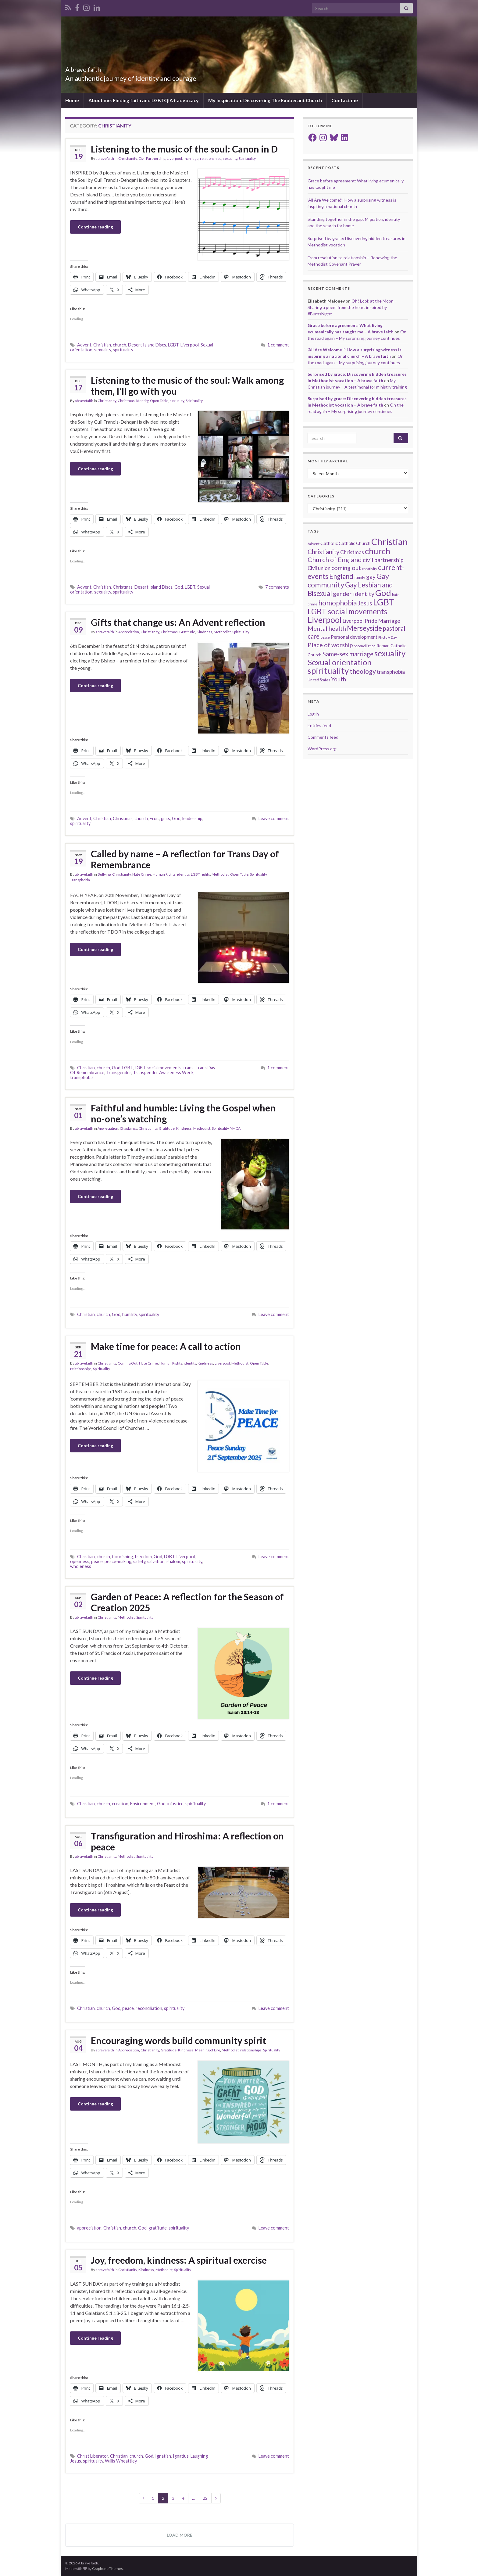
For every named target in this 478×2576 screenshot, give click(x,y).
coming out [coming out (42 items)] (346, 567)
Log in (313, 713)
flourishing (122, 1556)
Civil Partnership (151, 158)
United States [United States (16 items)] (319, 679)
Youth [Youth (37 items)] (338, 679)
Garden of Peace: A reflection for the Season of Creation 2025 (187, 1602)
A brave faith (90, 68)
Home (72, 100)
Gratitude (187, 632)
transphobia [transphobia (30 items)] (391, 672)
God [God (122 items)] (383, 593)
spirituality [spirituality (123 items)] (328, 671)
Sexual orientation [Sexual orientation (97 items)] (340, 662)
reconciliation (149, 2008)
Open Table (159, 400)
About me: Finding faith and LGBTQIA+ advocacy (143, 100)
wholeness (80, 1566)
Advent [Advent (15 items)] (313, 543)
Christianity (127, 158)
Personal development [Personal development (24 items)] (354, 637)
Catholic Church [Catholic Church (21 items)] (354, 543)
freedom (143, 1556)
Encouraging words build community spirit (178, 2040)
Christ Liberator (92, 2456)
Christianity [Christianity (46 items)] (323, 551)
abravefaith (105, 158)
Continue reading (95, 226)
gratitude (157, 2227)
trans (188, 1067)
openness (79, 1561)
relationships (210, 158)
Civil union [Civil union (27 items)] (319, 568)
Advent (84, 344)
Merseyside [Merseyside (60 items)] (364, 628)
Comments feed (323, 737)
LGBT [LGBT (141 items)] (383, 602)
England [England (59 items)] (341, 576)
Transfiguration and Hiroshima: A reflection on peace (187, 1841)
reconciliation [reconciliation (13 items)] (365, 646)
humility (129, 1314)
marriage (191, 158)
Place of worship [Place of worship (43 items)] (330, 644)
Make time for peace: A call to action (166, 1346)
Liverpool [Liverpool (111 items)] (325, 620)
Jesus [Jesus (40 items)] (365, 603)
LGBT (173, 344)
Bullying (104, 874)
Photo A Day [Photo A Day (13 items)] (387, 637)
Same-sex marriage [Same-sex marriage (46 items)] (348, 654)
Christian (102, 344)
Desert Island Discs (147, 344)
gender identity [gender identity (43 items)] (353, 593)
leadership (192, 818)
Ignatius (181, 2456)
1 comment (278, 344)
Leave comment (274, 818)
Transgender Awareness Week (163, 1072)
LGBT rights (200, 874)
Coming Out (127, 1363)
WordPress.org (322, 748)
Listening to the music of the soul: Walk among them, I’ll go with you (187, 385)
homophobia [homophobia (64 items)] (337, 603)
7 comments (277, 587)
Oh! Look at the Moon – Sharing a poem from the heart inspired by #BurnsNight (352, 307)
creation (120, 1803)
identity (142, 400)
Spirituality (247, 158)
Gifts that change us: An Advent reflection (178, 622)
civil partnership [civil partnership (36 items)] (383, 560)
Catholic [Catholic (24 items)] (329, 543)
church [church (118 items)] (377, 551)
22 (205, 2498)
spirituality (123, 349)
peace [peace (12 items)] (325, 637)
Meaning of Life (207, 2050)
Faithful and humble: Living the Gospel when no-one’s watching (183, 1113)
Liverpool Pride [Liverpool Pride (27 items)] (360, 621)
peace (97, 1561)
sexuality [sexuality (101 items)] (389, 653)
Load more (179, 2535)
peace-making (118, 1561)
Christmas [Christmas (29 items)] (352, 552)
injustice (175, 1803)
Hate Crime (141, 874)
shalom (173, 1561)
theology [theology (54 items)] (363, 671)
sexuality (230, 158)
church (119, 344)
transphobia (82, 1077)
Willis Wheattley (121, 2460)
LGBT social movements (158, 1067)
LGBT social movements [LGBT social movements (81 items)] (347, 611)
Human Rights (164, 874)
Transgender (118, 1072)
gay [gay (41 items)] (371, 576)
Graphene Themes (107, 2568)
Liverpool (174, 158)
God (178, 587)
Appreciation (128, 632)
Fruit (154, 818)
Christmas (126, 400)
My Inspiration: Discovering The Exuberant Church (265, 100)
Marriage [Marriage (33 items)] (389, 620)
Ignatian (163, 2456)
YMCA (235, 1128)
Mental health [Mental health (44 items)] (327, 628)
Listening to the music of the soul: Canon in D (184, 148)
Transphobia (80, 879)
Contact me (344, 100)
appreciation (89, 2227)
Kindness (204, 632)
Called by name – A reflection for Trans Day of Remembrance (185, 859)
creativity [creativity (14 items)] (369, 568)
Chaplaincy (128, 1128)
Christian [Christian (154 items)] (389, 541)
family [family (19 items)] (359, 577)
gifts (165, 818)
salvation (156, 1561)
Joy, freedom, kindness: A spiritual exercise (179, 2260)
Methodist (222, 632)
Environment (142, 1803)
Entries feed (319, 725)
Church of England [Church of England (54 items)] (335, 560)
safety (139, 1561)
